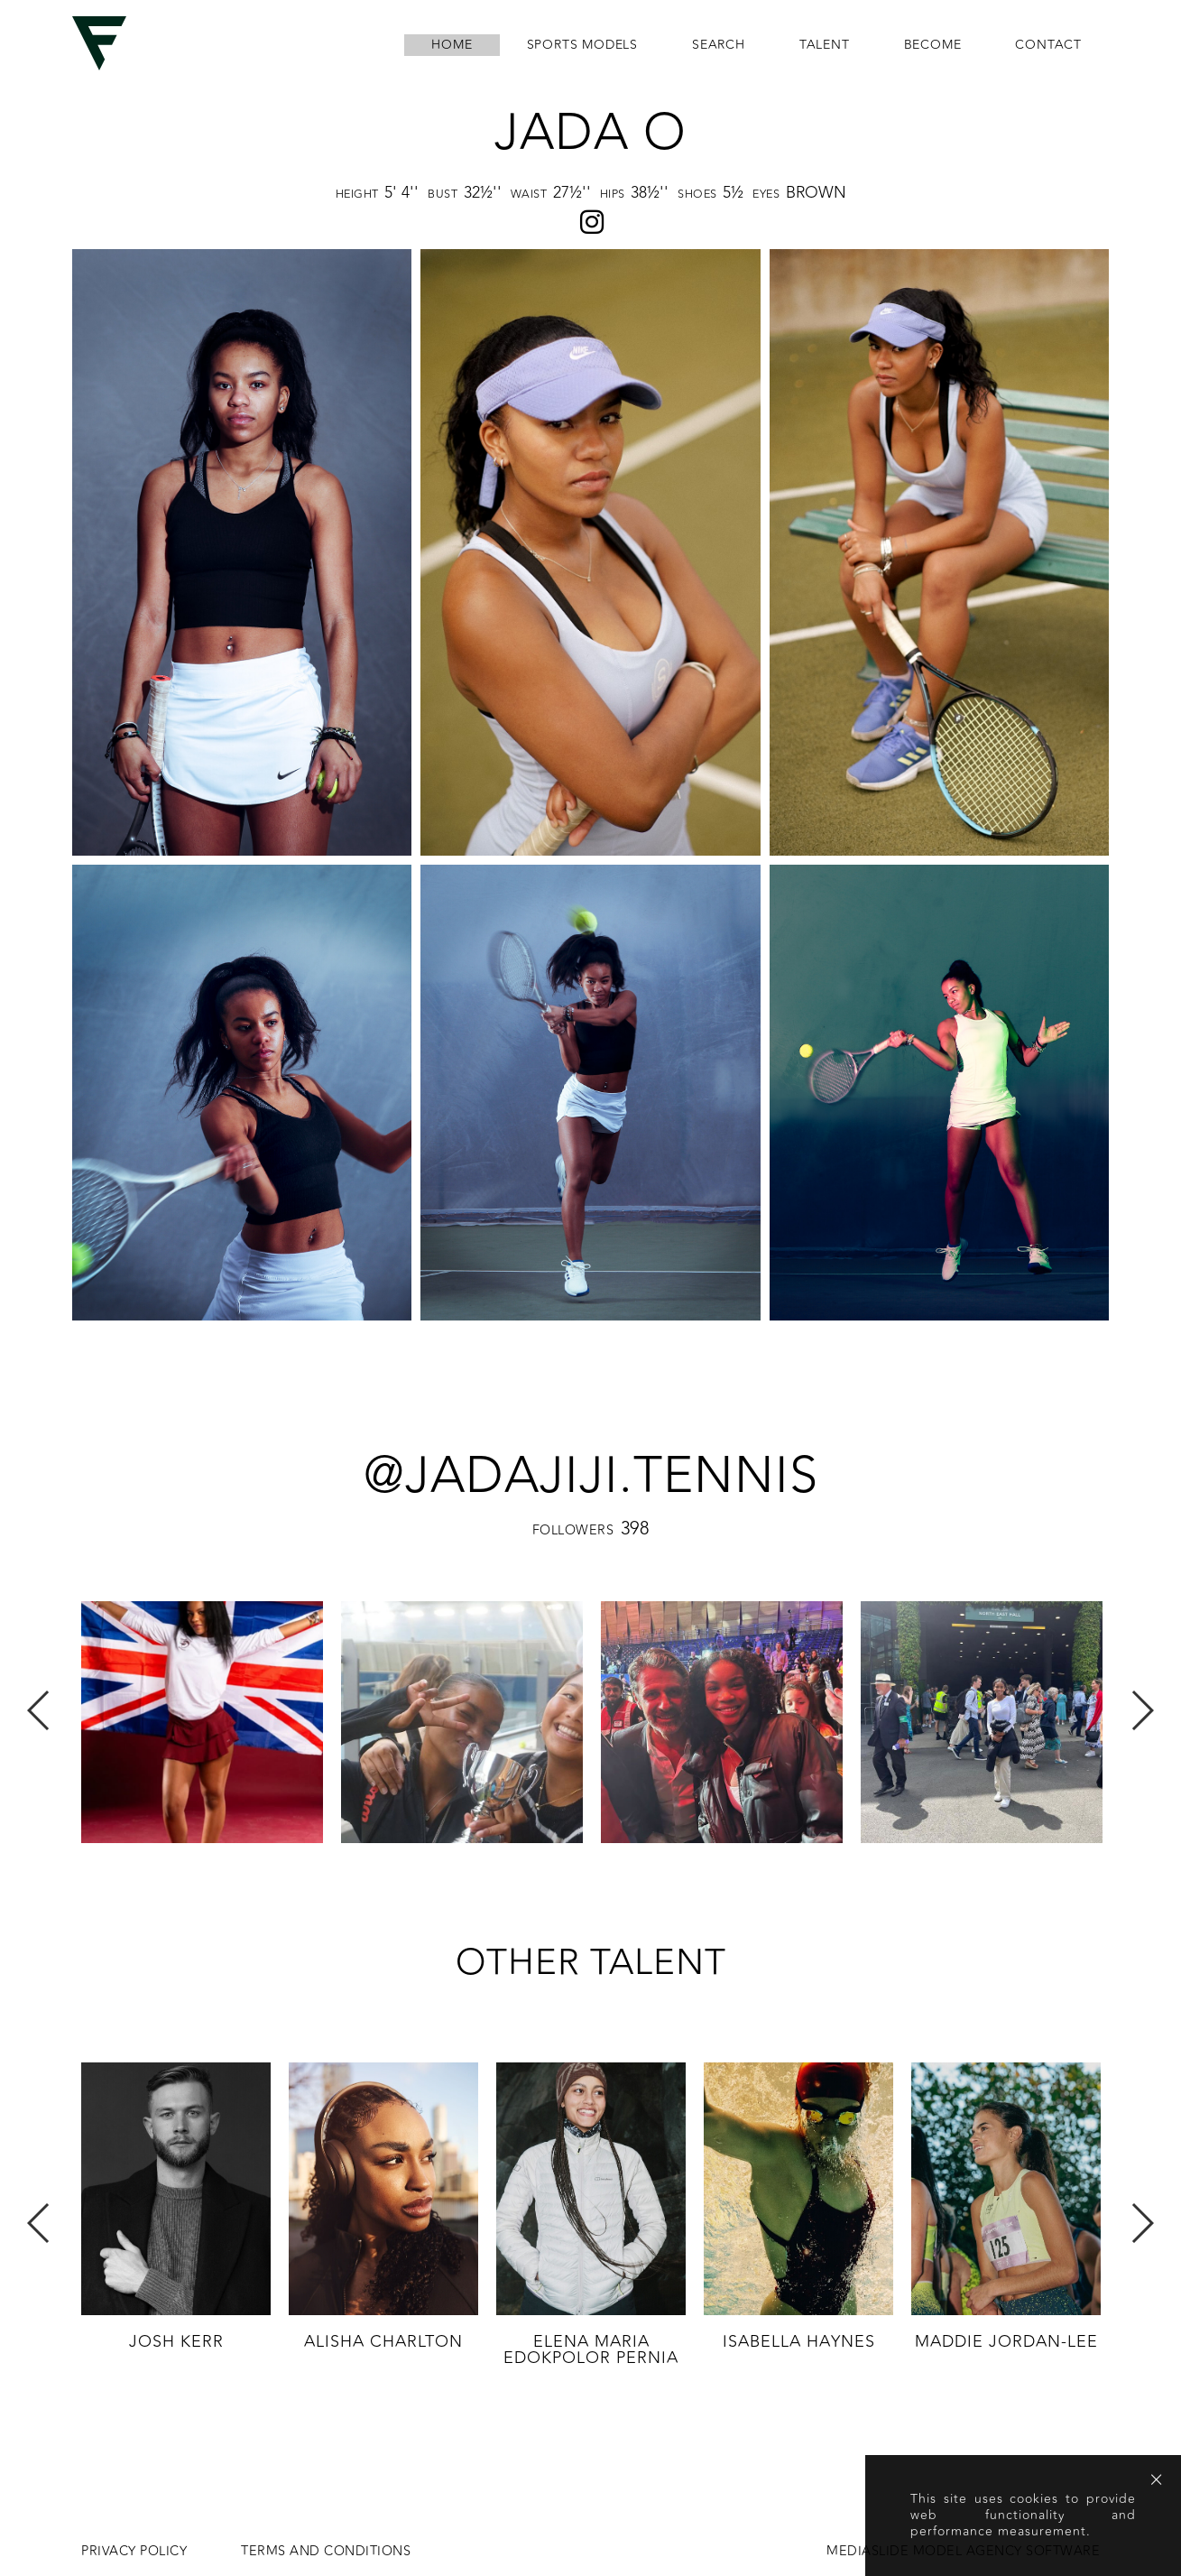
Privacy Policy (134, 2551)
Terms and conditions (326, 2551)
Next (1142, 1710)
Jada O (590, 133)
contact (1048, 45)
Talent (824, 45)
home (451, 45)
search (718, 45)
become (933, 45)
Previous (39, 1710)
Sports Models (582, 45)
